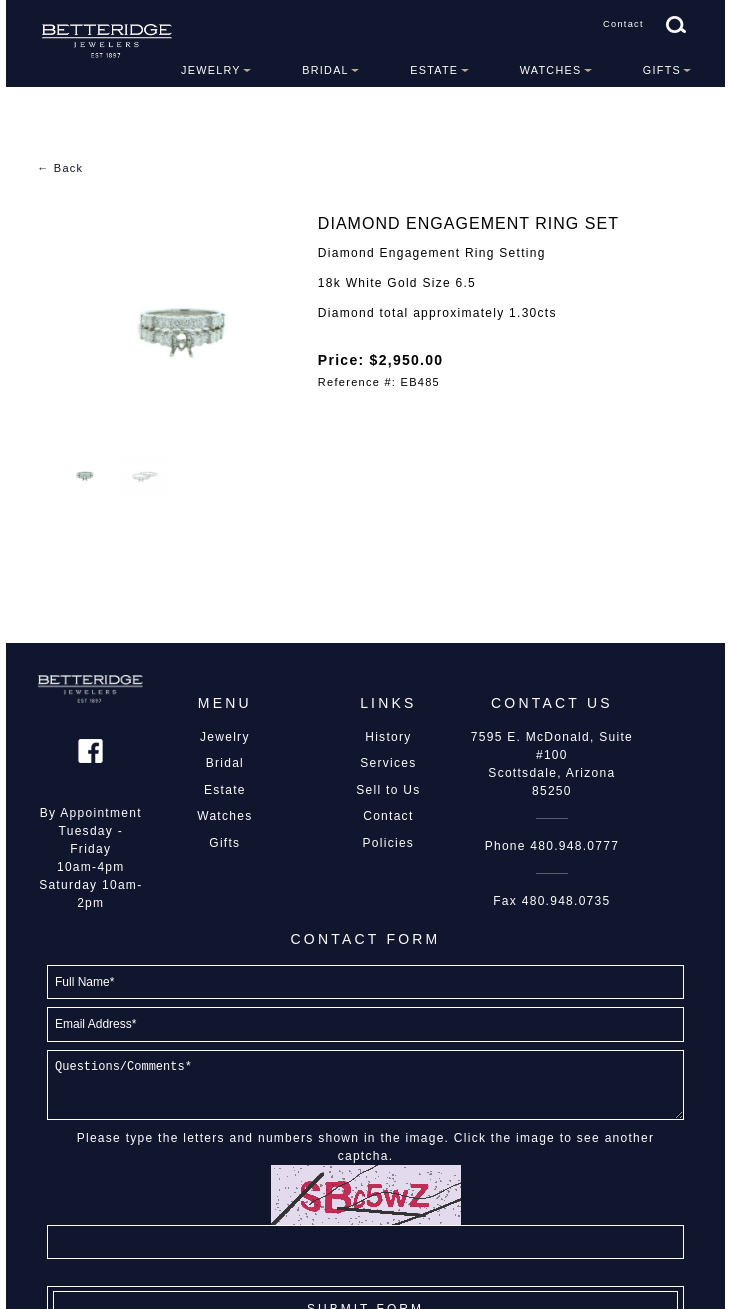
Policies (389, 843)
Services (388, 763)
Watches (551, 70)
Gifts (662, 70)
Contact (623, 24)
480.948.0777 (574, 846)
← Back (60, 168)
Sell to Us (388, 790)
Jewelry (211, 70)
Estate (434, 70)
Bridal (325, 70)
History (388, 737)
